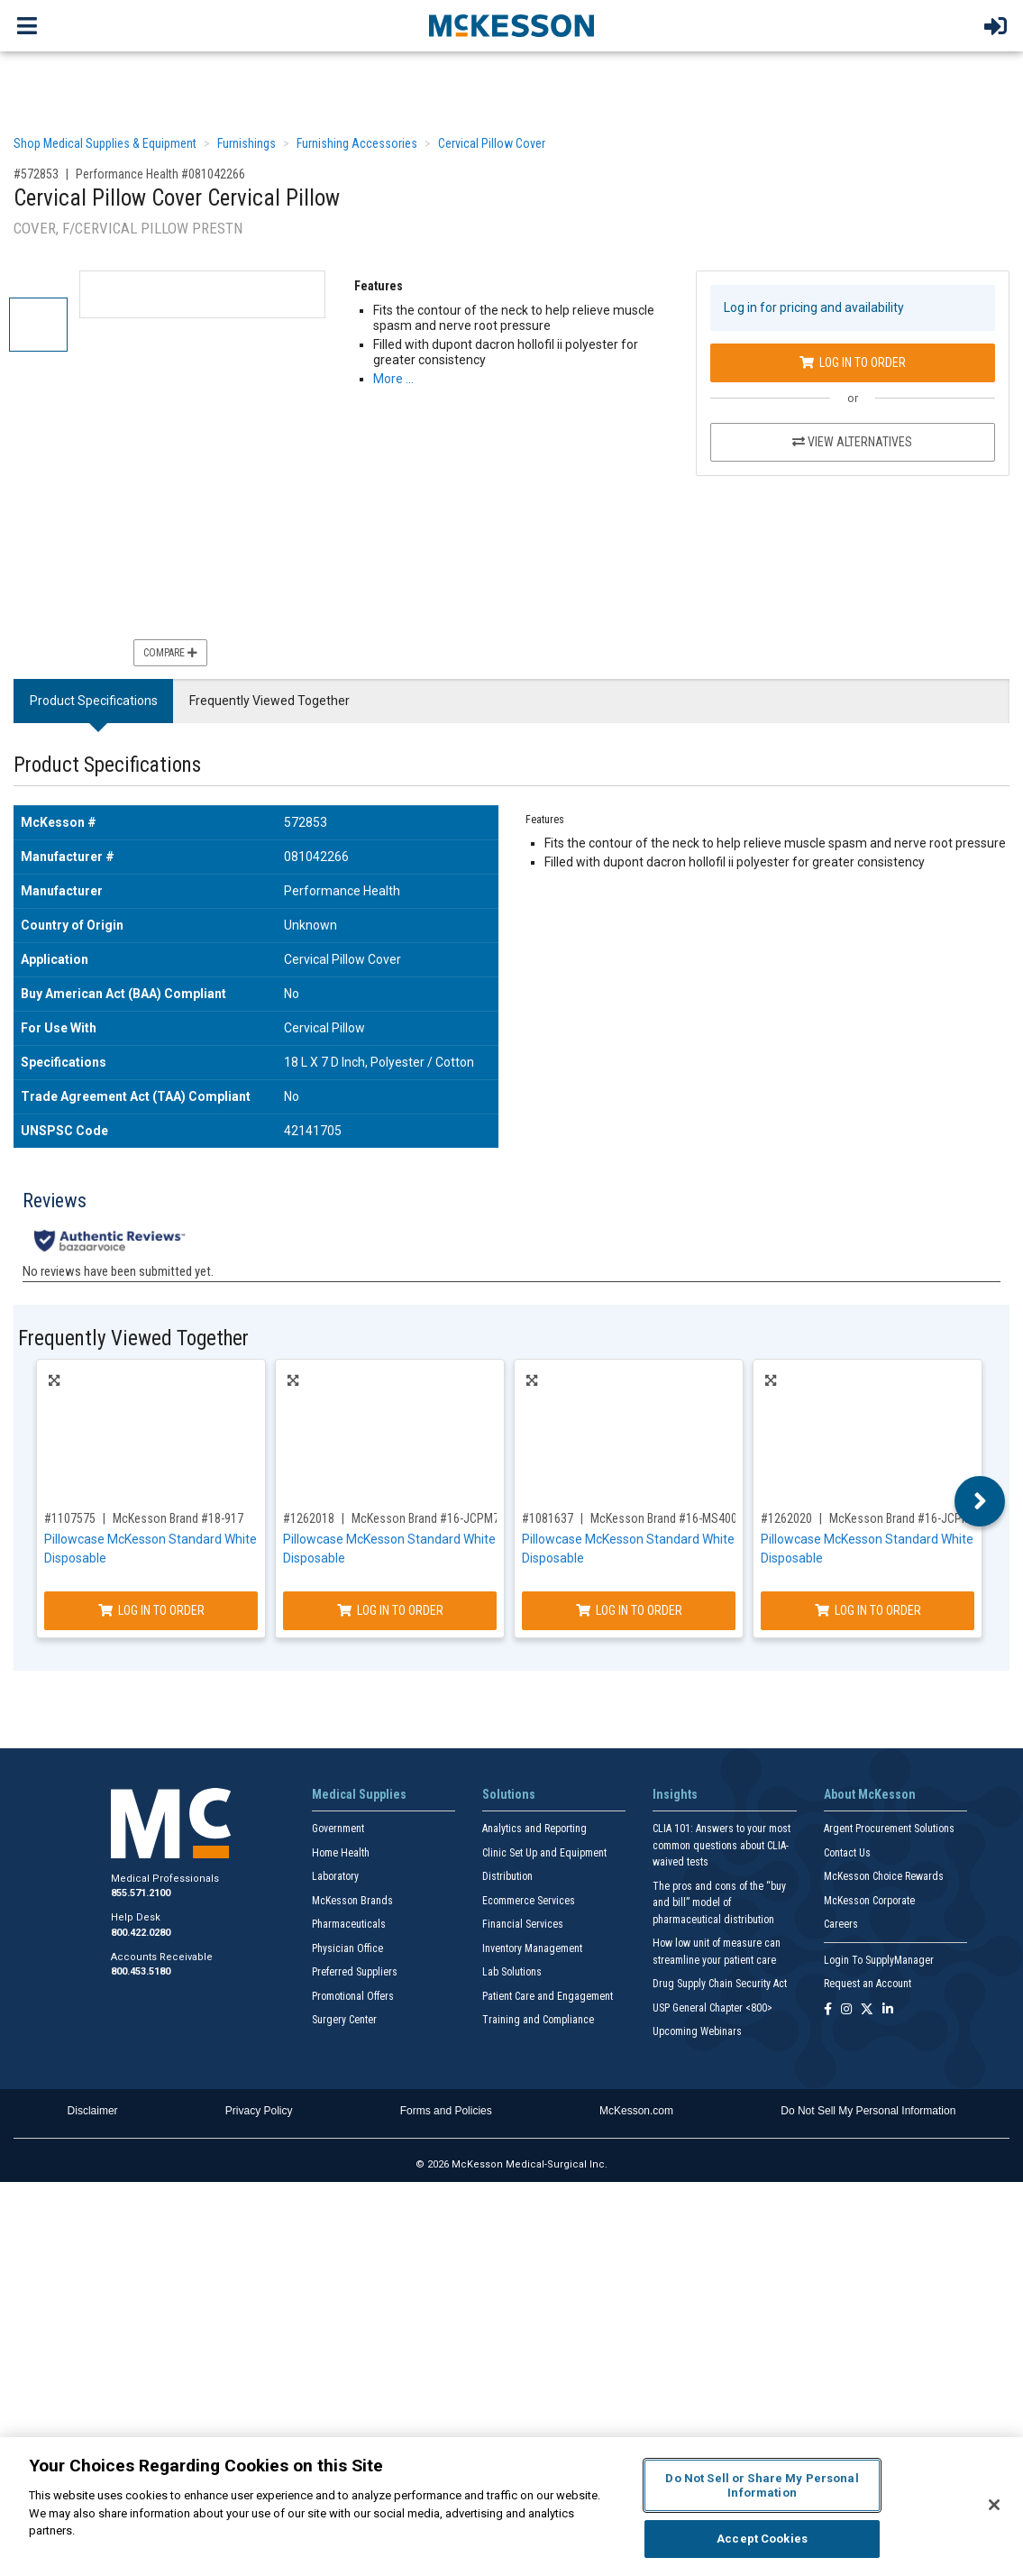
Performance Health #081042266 (160, 174)
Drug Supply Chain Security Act (720, 1983)
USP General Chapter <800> (712, 2008)
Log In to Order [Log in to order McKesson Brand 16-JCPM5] (868, 1610)
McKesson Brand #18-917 (178, 1518)
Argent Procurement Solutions (889, 1828)
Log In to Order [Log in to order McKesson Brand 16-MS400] (629, 1610)
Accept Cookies (762, 2538)
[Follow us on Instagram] (846, 2010)
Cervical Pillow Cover (491, 143)
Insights (675, 1794)
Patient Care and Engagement (547, 1996)
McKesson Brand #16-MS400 (663, 1518)
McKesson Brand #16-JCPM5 (903, 1518)
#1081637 (547, 1518)
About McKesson (870, 1794)
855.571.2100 (140, 1893)
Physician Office (347, 1948)
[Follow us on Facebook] (828, 2010)
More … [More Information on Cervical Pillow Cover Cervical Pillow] (393, 378)
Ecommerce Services (528, 1900)
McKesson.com (636, 2110)
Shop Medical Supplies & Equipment (105, 143)
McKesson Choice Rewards (884, 1876)
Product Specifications (94, 700)
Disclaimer (93, 2110)
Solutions (508, 1794)
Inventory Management (532, 1948)
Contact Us (847, 1853)
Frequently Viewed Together (269, 700)
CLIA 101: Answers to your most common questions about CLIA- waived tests (721, 1845)
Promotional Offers (353, 1996)
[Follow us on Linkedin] (887, 2010)
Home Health (341, 1853)
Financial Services (522, 1924)
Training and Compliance (538, 2019)
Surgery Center (344, 2019)
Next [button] (980, 1501)
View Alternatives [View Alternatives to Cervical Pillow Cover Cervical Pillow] (852, 442)
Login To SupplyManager (879, 1960)
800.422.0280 (140, 1933)
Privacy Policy (259, 2110)
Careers (841, 1924)
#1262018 (308, 1518)
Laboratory (335, 1876)
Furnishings (246, 143)
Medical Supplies (359, 1794)
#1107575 (70, 1518)
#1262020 (786, 1518)
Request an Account (867, 1983)
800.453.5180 (140, 1971)
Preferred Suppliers (354, 1972)
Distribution (507, 1876)
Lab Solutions (512, 1972)
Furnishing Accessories (357, 143)
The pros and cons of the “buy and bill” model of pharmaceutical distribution (719, 1903)
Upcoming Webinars (697, 2031)
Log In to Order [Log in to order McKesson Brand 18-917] (151, 1610)
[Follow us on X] (867, 2010)
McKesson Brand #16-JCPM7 (425, 1518)
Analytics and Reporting (534, 1828)
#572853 (36, 174)
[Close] (994, 2505)
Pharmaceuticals (349, 1924)
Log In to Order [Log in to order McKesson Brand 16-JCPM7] (390, 1610)
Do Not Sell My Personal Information (868, 2110)
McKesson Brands (352, 1900)
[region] (511, 2506)
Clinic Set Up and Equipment (544, 1853)
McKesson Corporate (869, 1900)
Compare (170, 652)
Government (338, 1828)
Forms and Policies (446, 2110)
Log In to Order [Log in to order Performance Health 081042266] (852, 362)
